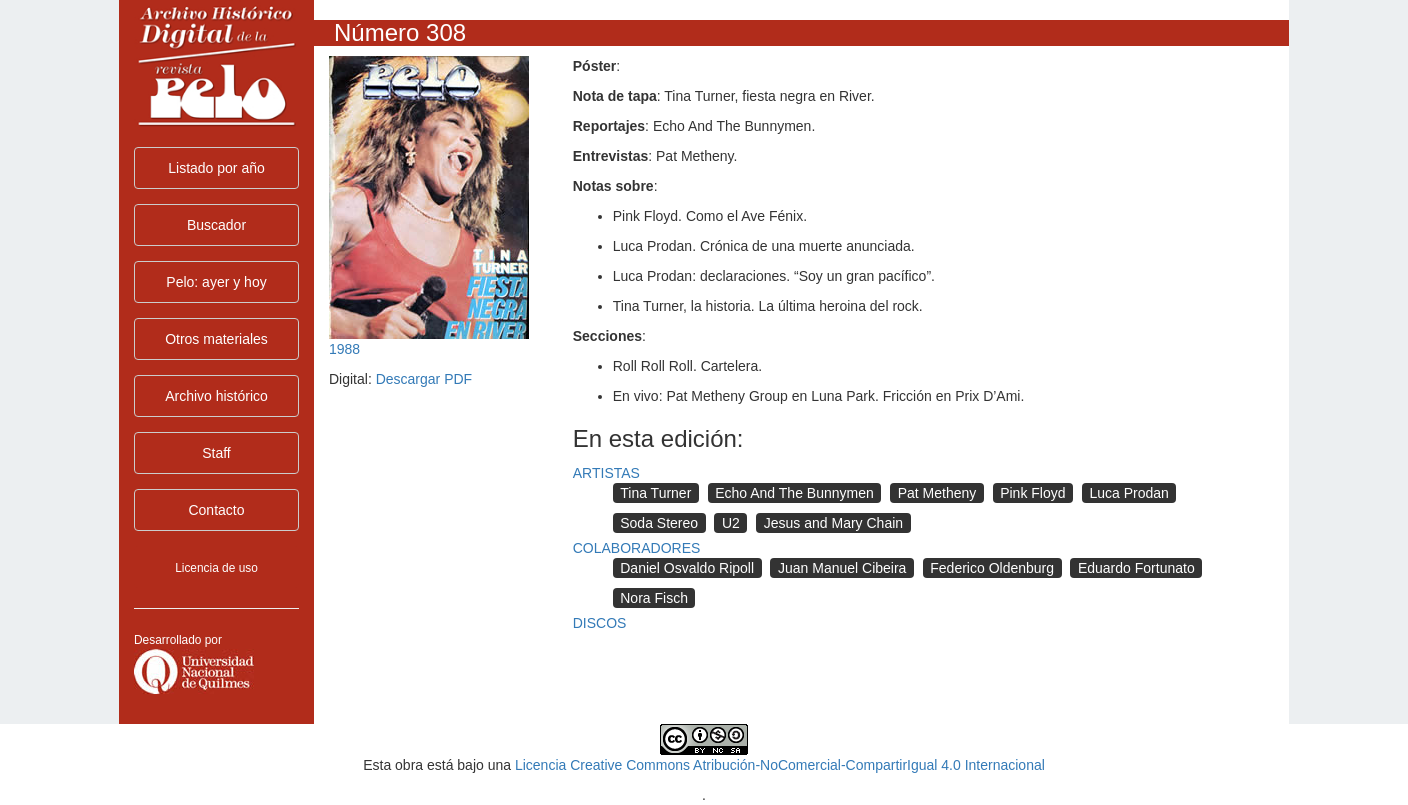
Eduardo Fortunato (1136, 568)
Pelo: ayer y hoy (216, 282)
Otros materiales (216, 339)
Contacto (216, 510)
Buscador (216, 225)
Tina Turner (655, 493)
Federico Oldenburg (992, 568)
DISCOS (600, 623)
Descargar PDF (424, 379)
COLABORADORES (637, 548)
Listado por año (216, 168)
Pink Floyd (1032, 493)
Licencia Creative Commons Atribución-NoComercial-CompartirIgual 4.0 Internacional (780, 765)
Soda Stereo (659, 523)
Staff (216, 453)
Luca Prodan (1128, 493)
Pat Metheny (937, 493)
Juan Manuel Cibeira (842, 568)
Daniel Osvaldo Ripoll (687, 568)
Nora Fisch (654, 598)
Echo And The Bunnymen (794, 493)
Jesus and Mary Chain (833, 523)
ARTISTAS (606, 473)
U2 (731, 523)
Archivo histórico (216, 396)
